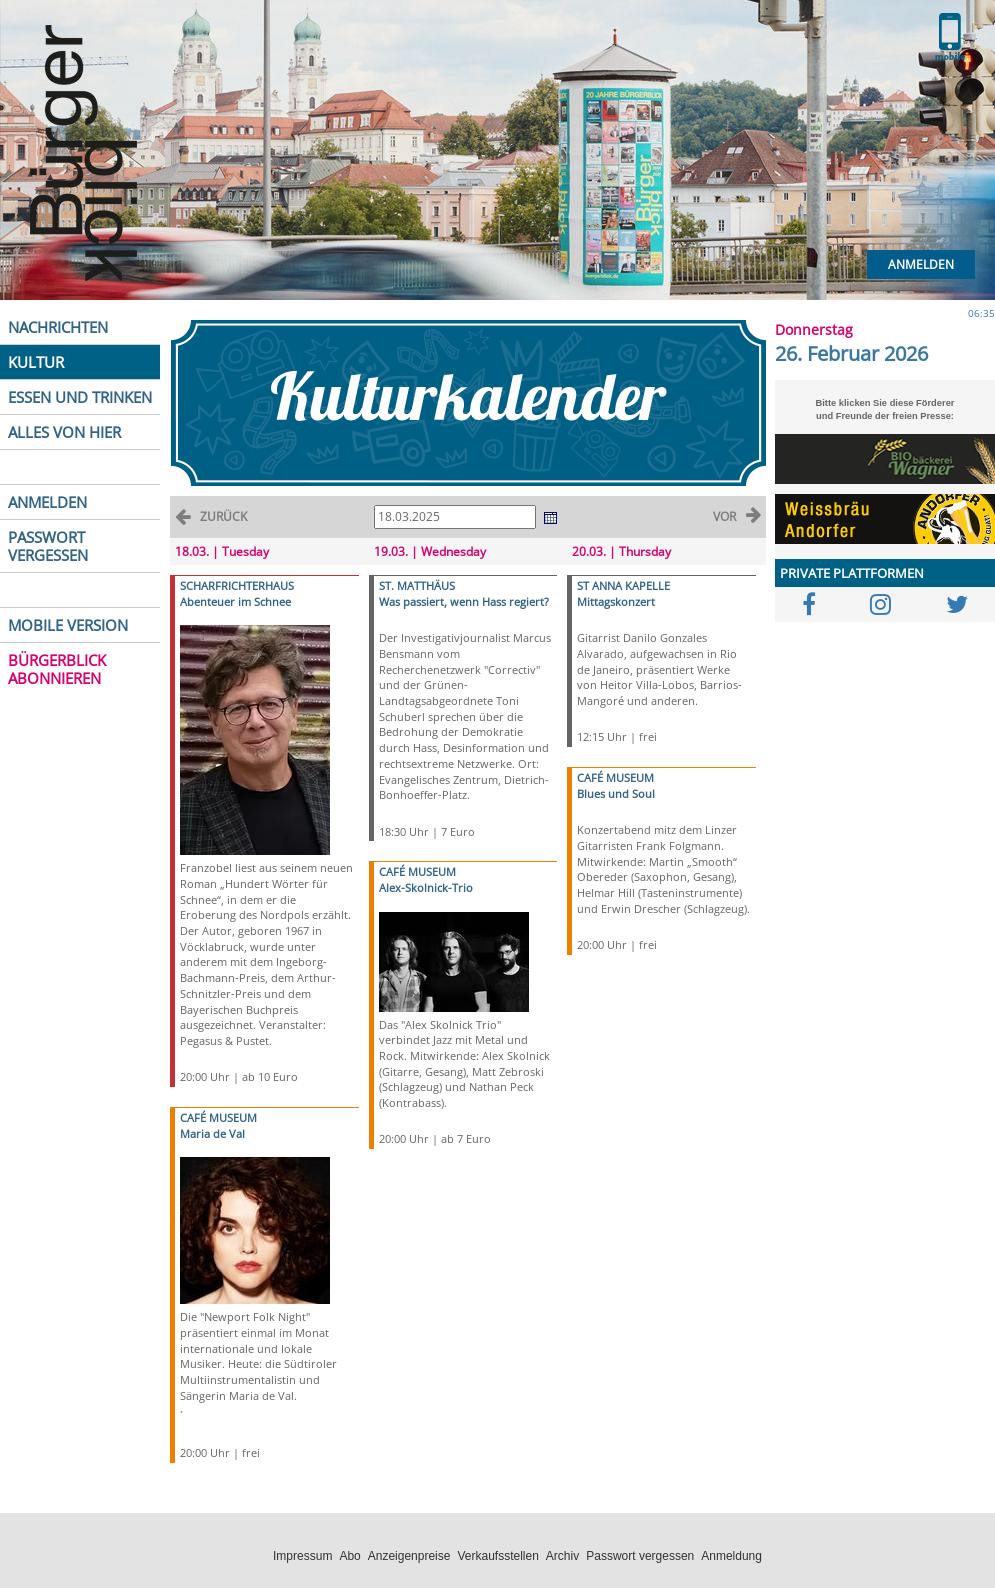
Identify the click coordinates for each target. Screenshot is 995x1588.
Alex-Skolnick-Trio (426, 887)
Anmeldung (731, 1556)
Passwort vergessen (640, 1556)
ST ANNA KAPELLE (623, 585)
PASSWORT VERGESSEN (48, 546)
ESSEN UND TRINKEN (80, 397)
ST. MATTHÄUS (417, 585)
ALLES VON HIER (64, 432)
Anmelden (921, 264)
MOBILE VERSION (68, 625)
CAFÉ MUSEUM (218, 1117)
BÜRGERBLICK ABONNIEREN (57, 669)
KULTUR (36, 362)
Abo (349, 1556)
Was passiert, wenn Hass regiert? (464, 601)
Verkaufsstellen (497, 1556)
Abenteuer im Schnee (235, 601)
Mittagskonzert (616, 601)
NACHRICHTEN (58, 327)
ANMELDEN (47, 502)
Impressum (302, 1556)
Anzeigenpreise (409, 1556)
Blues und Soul (616, 793)
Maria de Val (212, 1133)
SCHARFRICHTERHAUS (237, 585)
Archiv (562, 1556)
